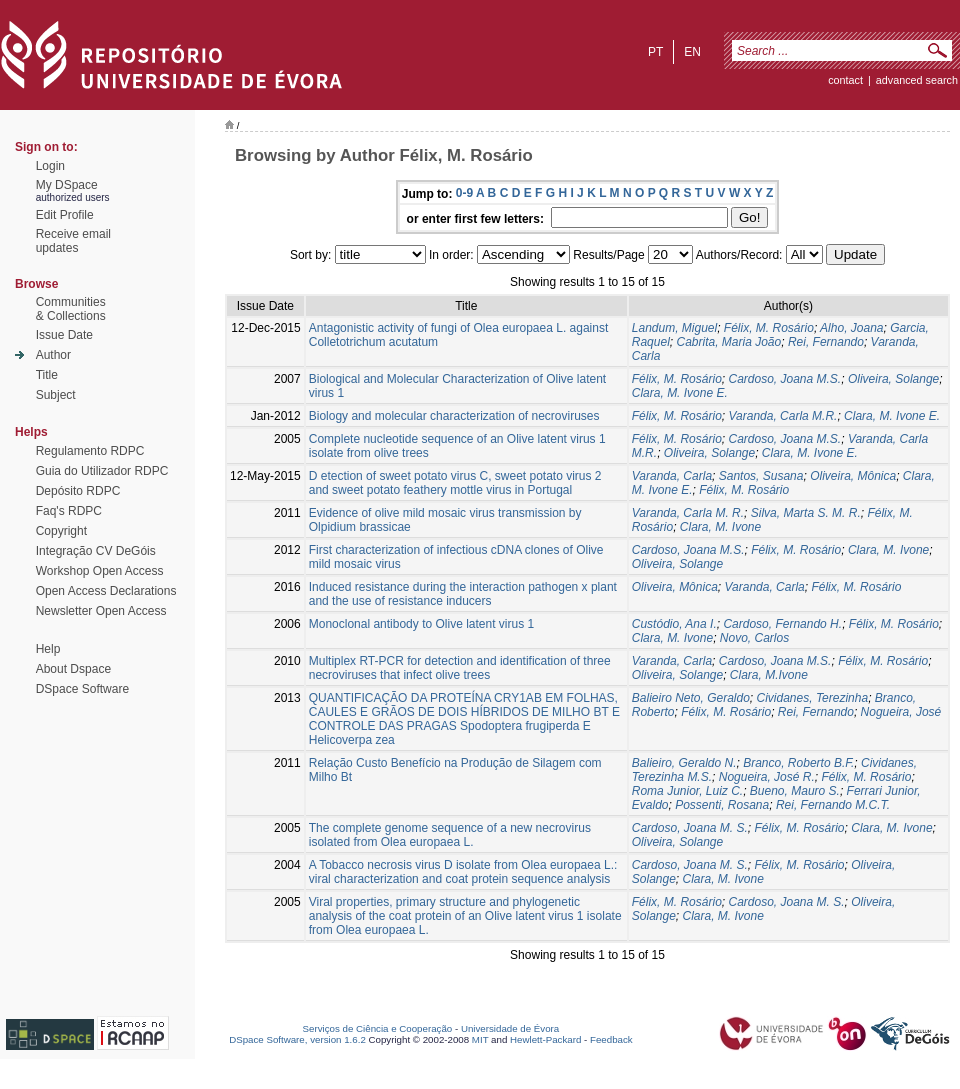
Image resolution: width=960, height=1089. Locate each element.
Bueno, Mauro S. (795, 791)
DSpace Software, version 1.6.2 (297, 1039)
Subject (56, 395)
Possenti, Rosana (722, 805)
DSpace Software (82, 689)
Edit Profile (65, 215)
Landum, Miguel (674, 328)
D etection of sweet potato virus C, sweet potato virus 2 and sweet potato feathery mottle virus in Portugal (455, 483)
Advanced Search (917, 80)
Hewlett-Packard (545, 1039)
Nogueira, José (901, 712)
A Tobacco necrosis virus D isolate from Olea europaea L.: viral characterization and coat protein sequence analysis (463, 872)
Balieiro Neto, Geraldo (691, 698)
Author (53, 355)
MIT (480, 1039)
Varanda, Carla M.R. (782, 416)
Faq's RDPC (69, 511)
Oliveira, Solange (893, 379)
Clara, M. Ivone (720, 527)
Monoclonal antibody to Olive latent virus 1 (421, 624)
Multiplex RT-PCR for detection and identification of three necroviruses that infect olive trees (460, 668)
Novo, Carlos (754, 638)
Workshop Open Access (100, 571)
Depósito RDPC (78, 491)
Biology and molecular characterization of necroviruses (454, 416)
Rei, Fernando (826, 342)
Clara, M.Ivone (769, 675)
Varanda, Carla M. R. (688, 513)
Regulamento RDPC (90, 451)
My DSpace (67, 185)
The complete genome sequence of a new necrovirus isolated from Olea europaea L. (450, 835)
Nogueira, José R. (767, 777)
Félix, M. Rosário (769, 328)
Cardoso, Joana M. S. (690, 828)
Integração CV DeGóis (96, 551)
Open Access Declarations (106, 591)
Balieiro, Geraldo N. (684, 763)
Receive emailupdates (73, 241)
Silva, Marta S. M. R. (806, 513)
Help (48, 649)
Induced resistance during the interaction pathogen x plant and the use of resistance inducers (463, 594)
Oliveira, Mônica (853, 476)
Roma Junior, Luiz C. (687, 791)
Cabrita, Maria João (728, 342)
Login (50, 166)
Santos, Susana (761, 476)
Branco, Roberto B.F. (798, 763)
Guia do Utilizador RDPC (102, 471)
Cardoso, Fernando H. (782, 624)
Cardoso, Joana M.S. (784, 379)
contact (845, 80)
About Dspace (73, 669)
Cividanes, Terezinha (813, 698)
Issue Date (64, 335)
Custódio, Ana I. (674, 624)
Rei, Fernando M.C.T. (833, 805)
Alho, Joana (851, 328)
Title (47, 375)
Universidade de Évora (510, 1028)
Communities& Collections (71, 309)
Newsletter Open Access (101, 611)
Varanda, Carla (672, 476)
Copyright (61, 531)
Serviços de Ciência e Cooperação (378, 1028)
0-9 (464, 193)
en (692, 52)
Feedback (611, 1039)
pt (655, 52)
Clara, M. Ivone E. (680, 393)
